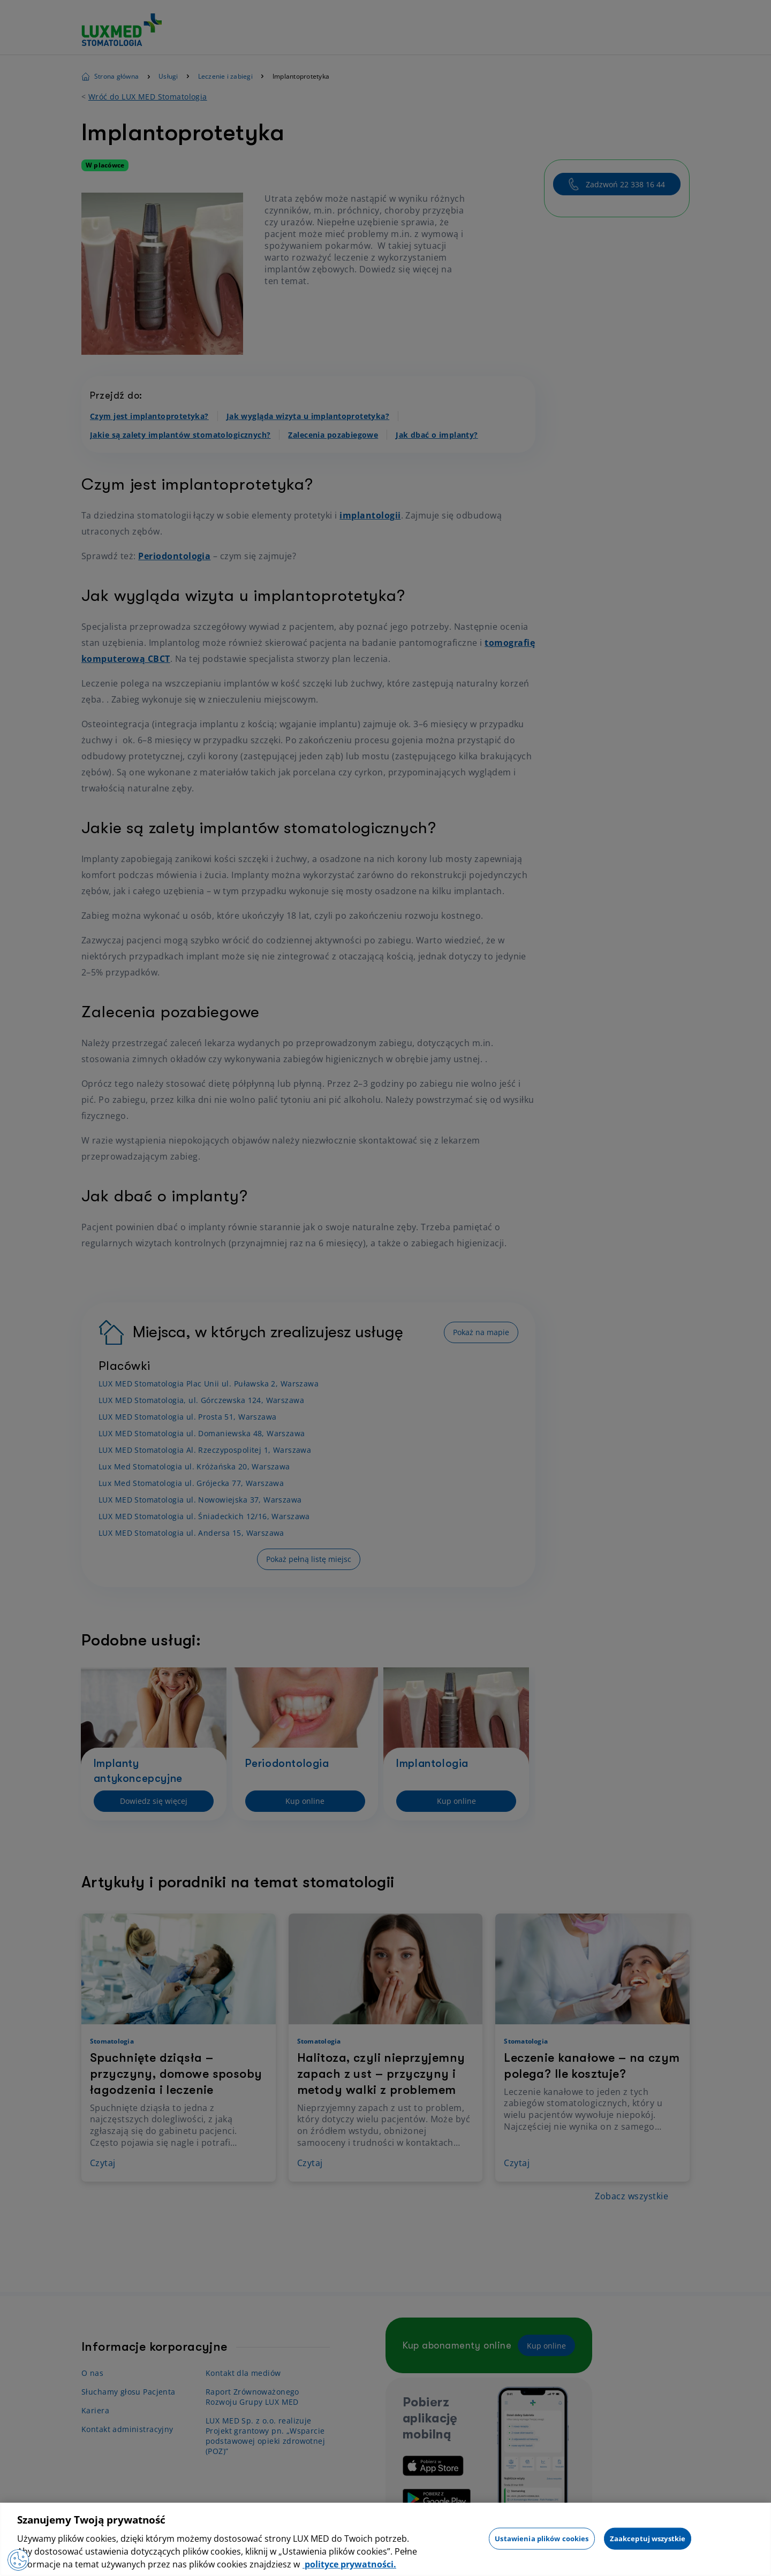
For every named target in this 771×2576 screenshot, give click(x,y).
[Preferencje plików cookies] (18, 2560)
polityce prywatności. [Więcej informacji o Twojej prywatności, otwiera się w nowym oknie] (349, 2564)
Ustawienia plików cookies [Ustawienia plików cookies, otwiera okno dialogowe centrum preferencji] (541, 2538)
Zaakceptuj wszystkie (648, 2538)
